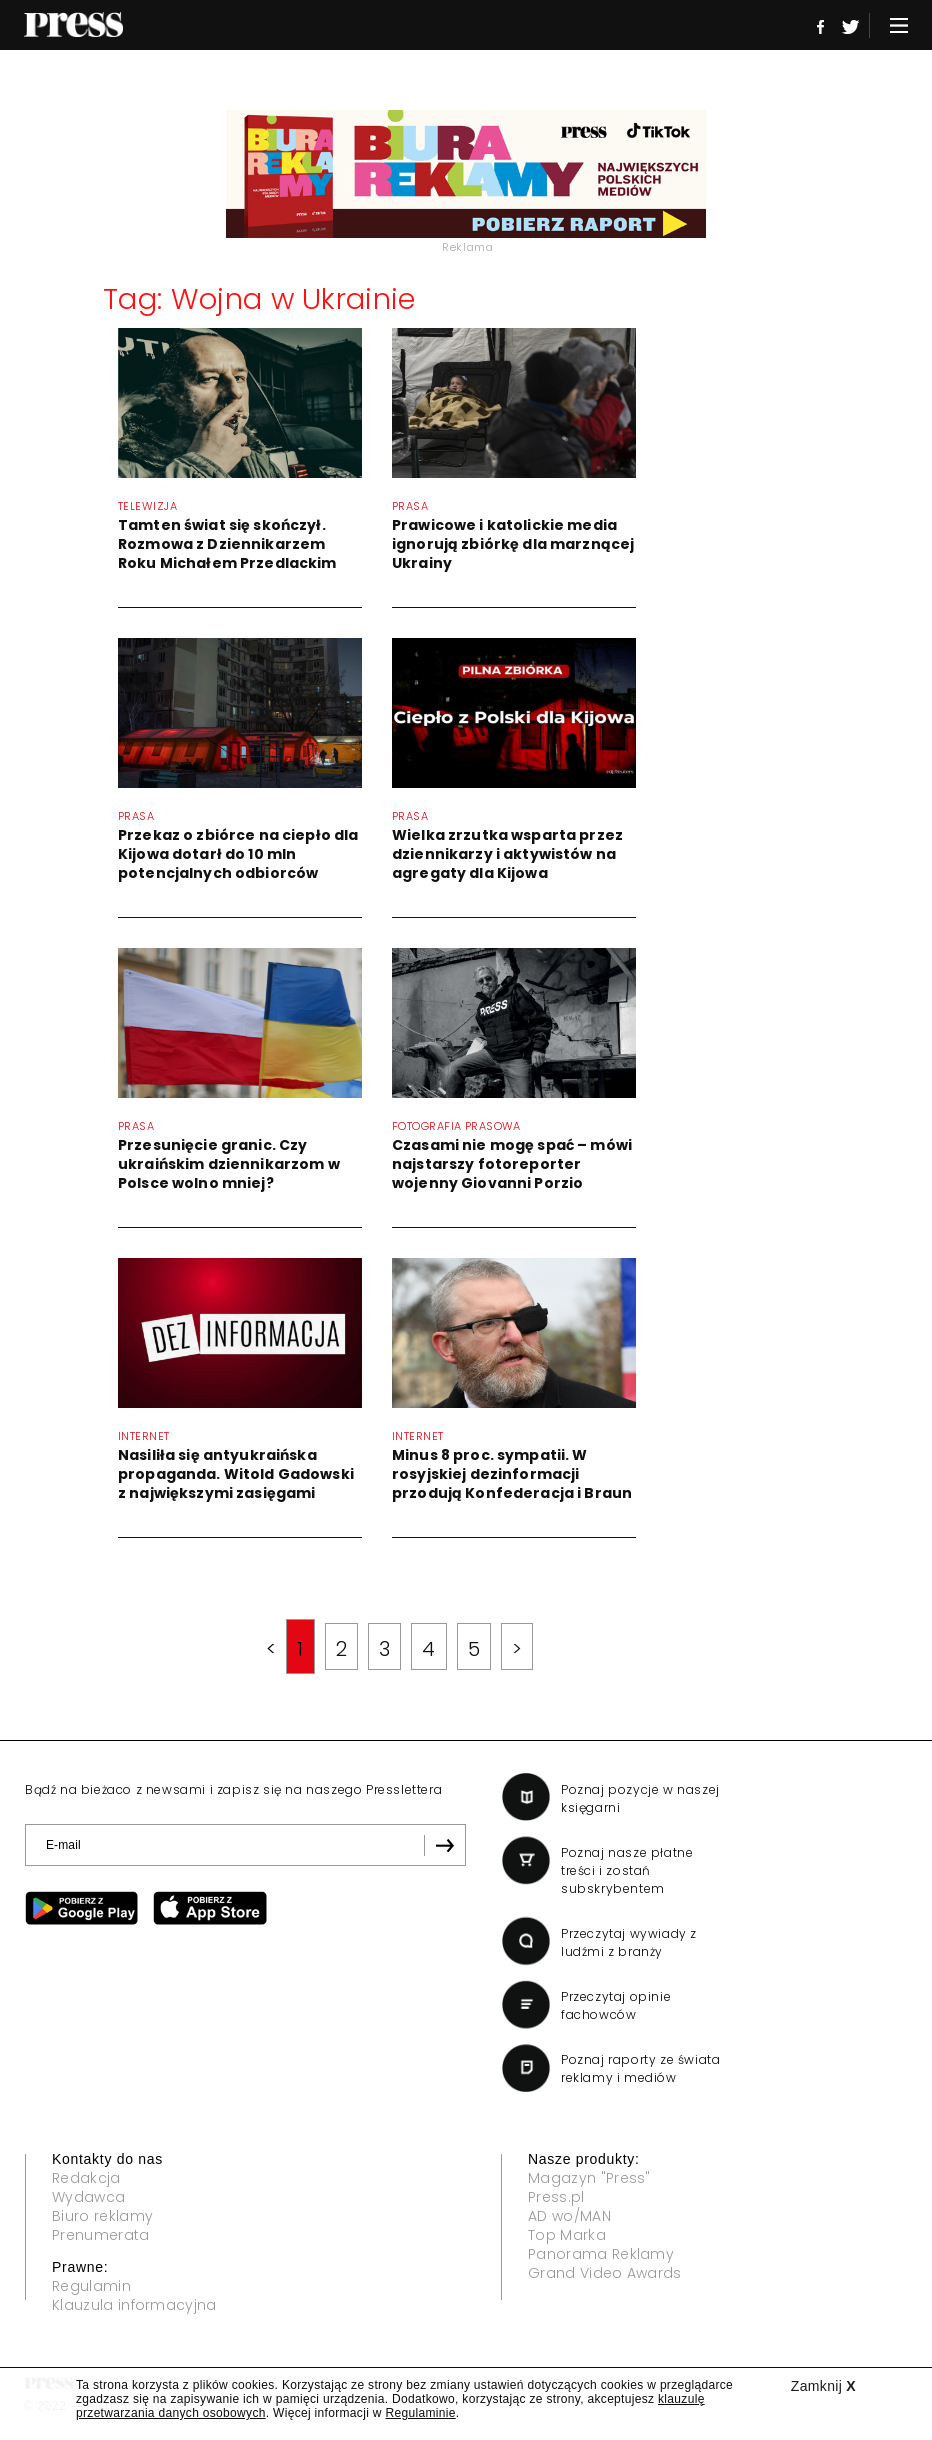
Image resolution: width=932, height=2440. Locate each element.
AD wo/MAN (569, 2216)
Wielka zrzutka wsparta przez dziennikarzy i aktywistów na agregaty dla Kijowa (507, 854)
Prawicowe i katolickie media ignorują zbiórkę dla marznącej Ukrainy (513, 544)
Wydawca (88, 2197)
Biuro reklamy (102, 2216)
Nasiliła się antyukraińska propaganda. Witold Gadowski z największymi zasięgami (236, 1474)
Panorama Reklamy (601, 2254)
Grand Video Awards (605, 2273)
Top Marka (567, 2235)
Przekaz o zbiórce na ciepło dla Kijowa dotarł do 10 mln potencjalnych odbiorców (238, 854)
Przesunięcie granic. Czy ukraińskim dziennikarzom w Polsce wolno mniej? (229, 1164)
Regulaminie (420, 2413)
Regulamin (91, 2286)
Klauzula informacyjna (134, 2305)
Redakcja (86, 2178)
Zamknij (823, 2386)
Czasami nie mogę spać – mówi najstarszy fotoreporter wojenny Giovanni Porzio (512, 1164)
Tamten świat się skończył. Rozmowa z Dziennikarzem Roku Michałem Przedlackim (227, 544)
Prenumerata (101, 2235)
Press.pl (556, 2197)
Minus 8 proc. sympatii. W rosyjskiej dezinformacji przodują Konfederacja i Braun (512, 1474)
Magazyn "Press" (589, 2178)
